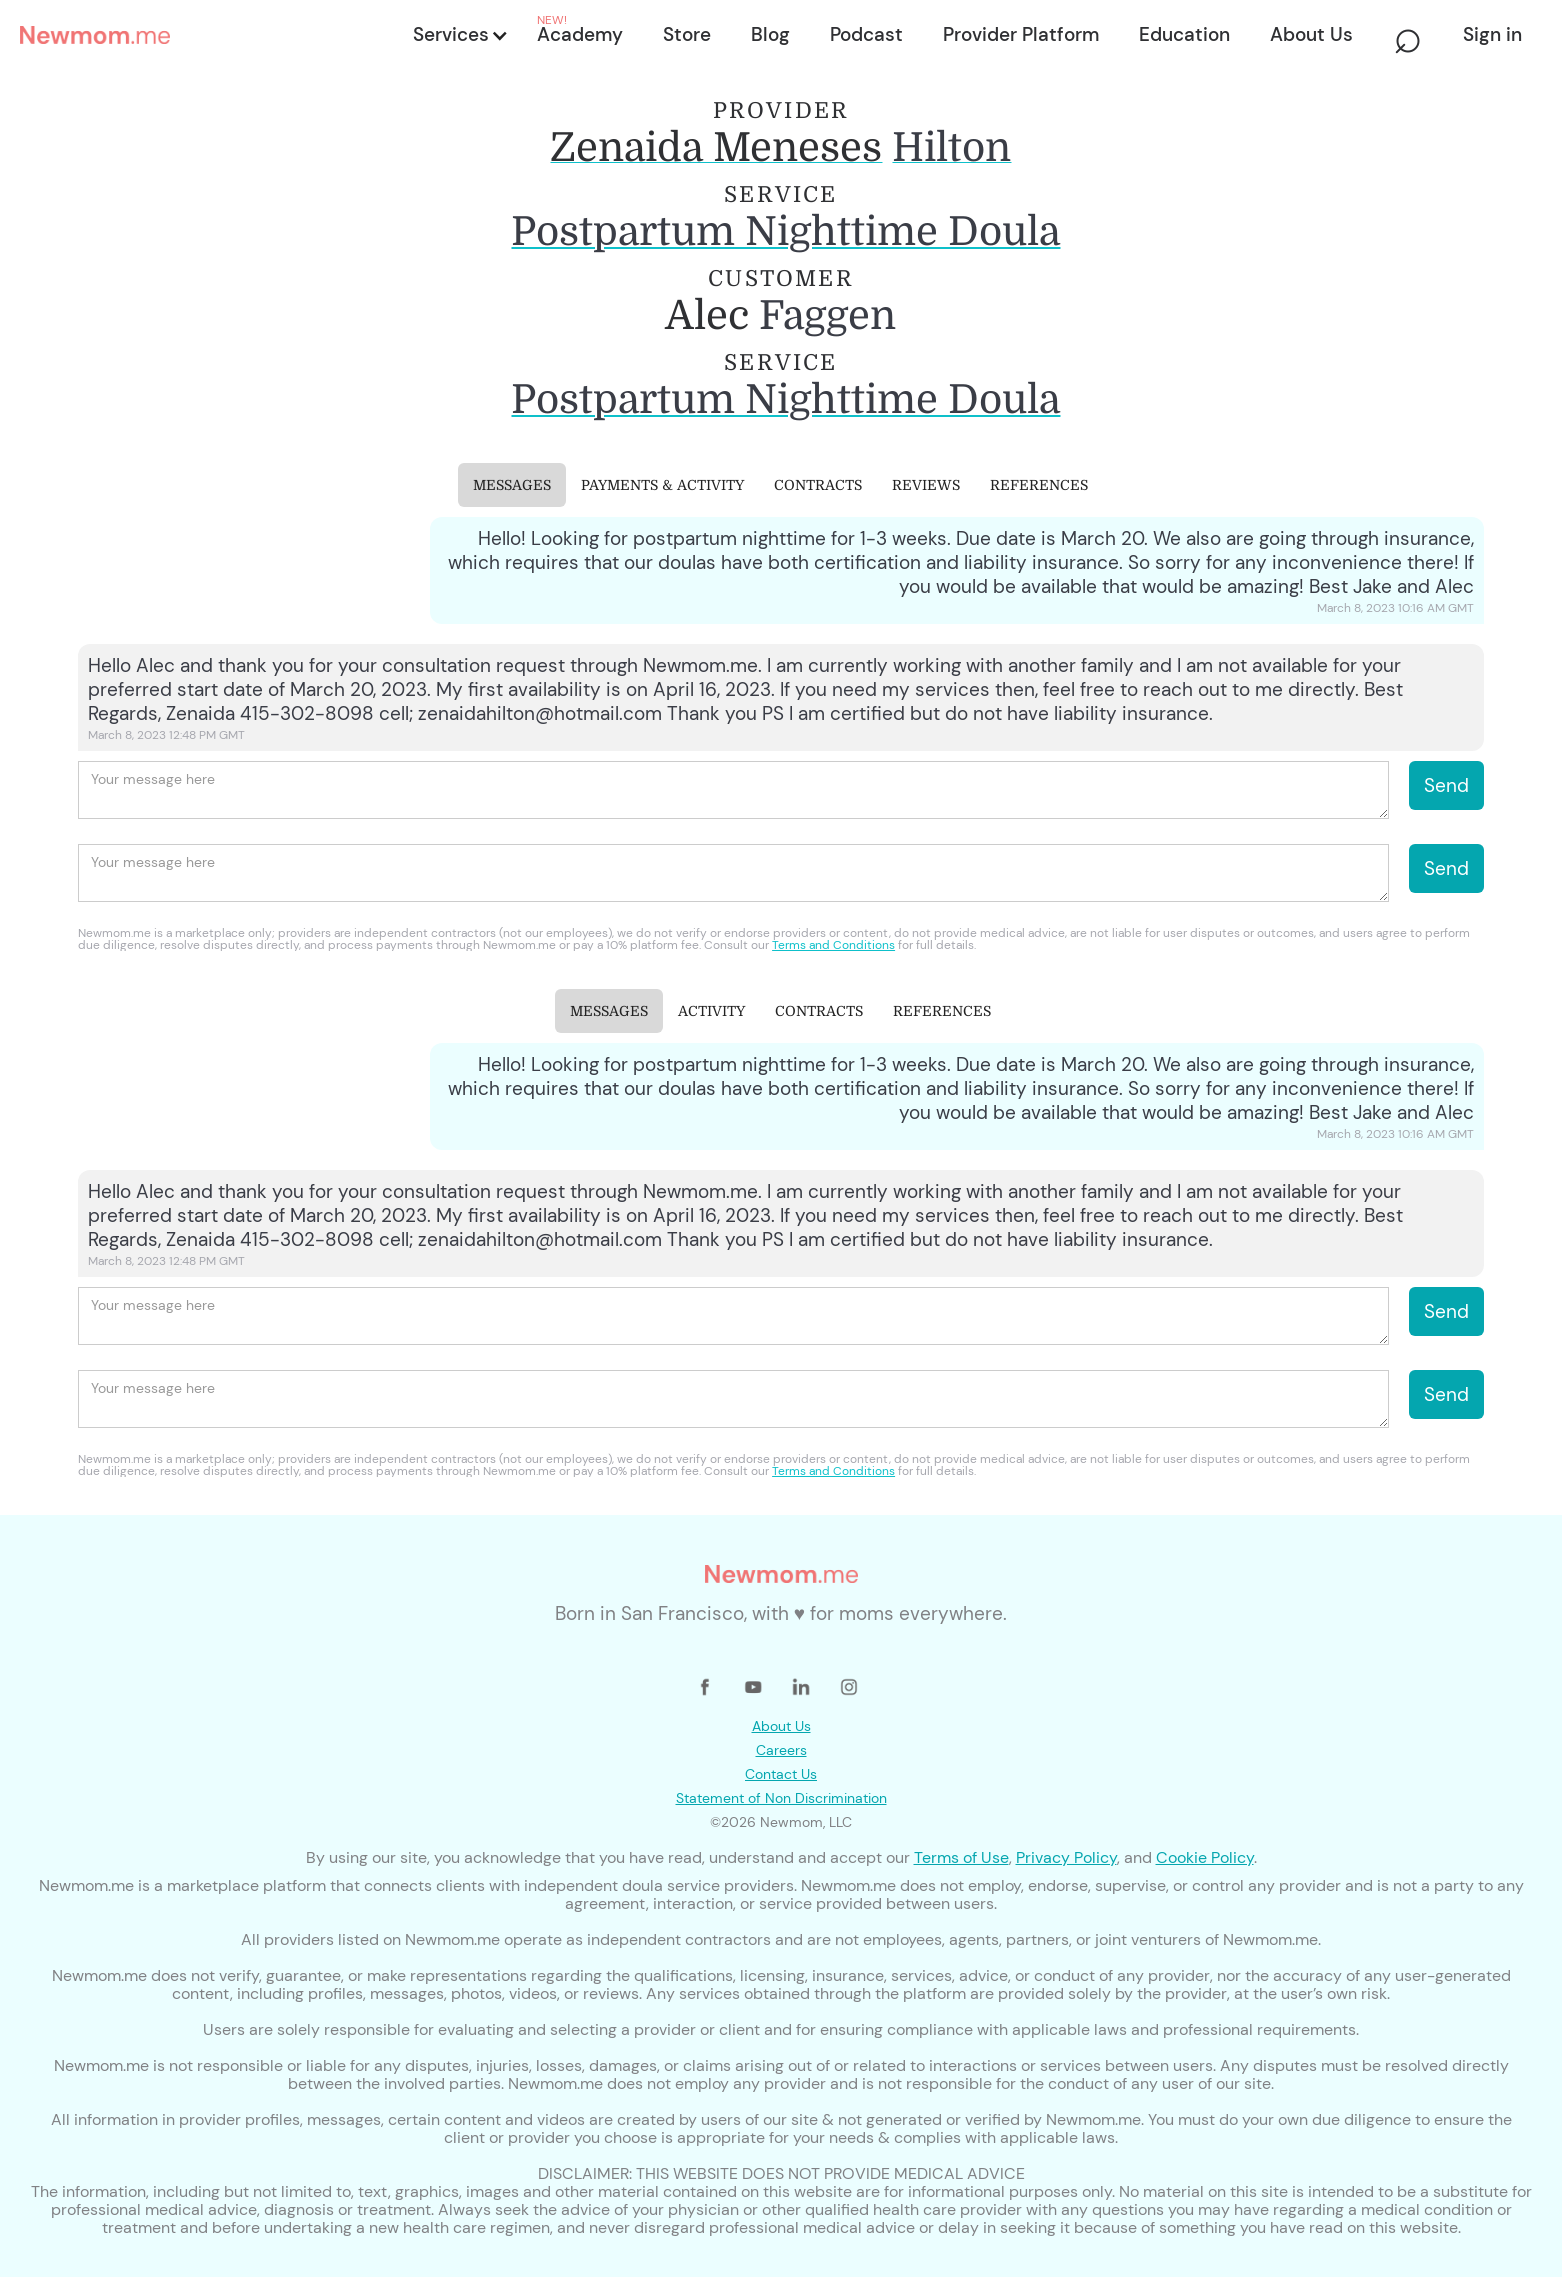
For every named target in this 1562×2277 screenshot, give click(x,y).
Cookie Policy (1205, 1857)
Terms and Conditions (833, 945)
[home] (210, 35)
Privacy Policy (1066, 1857)
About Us (781, 1726)
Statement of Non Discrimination (781, 1798)
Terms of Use (961, 1857)
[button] (459, 35)
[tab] (512, 485)
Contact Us (781, 1774)
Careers (781, 1750)
